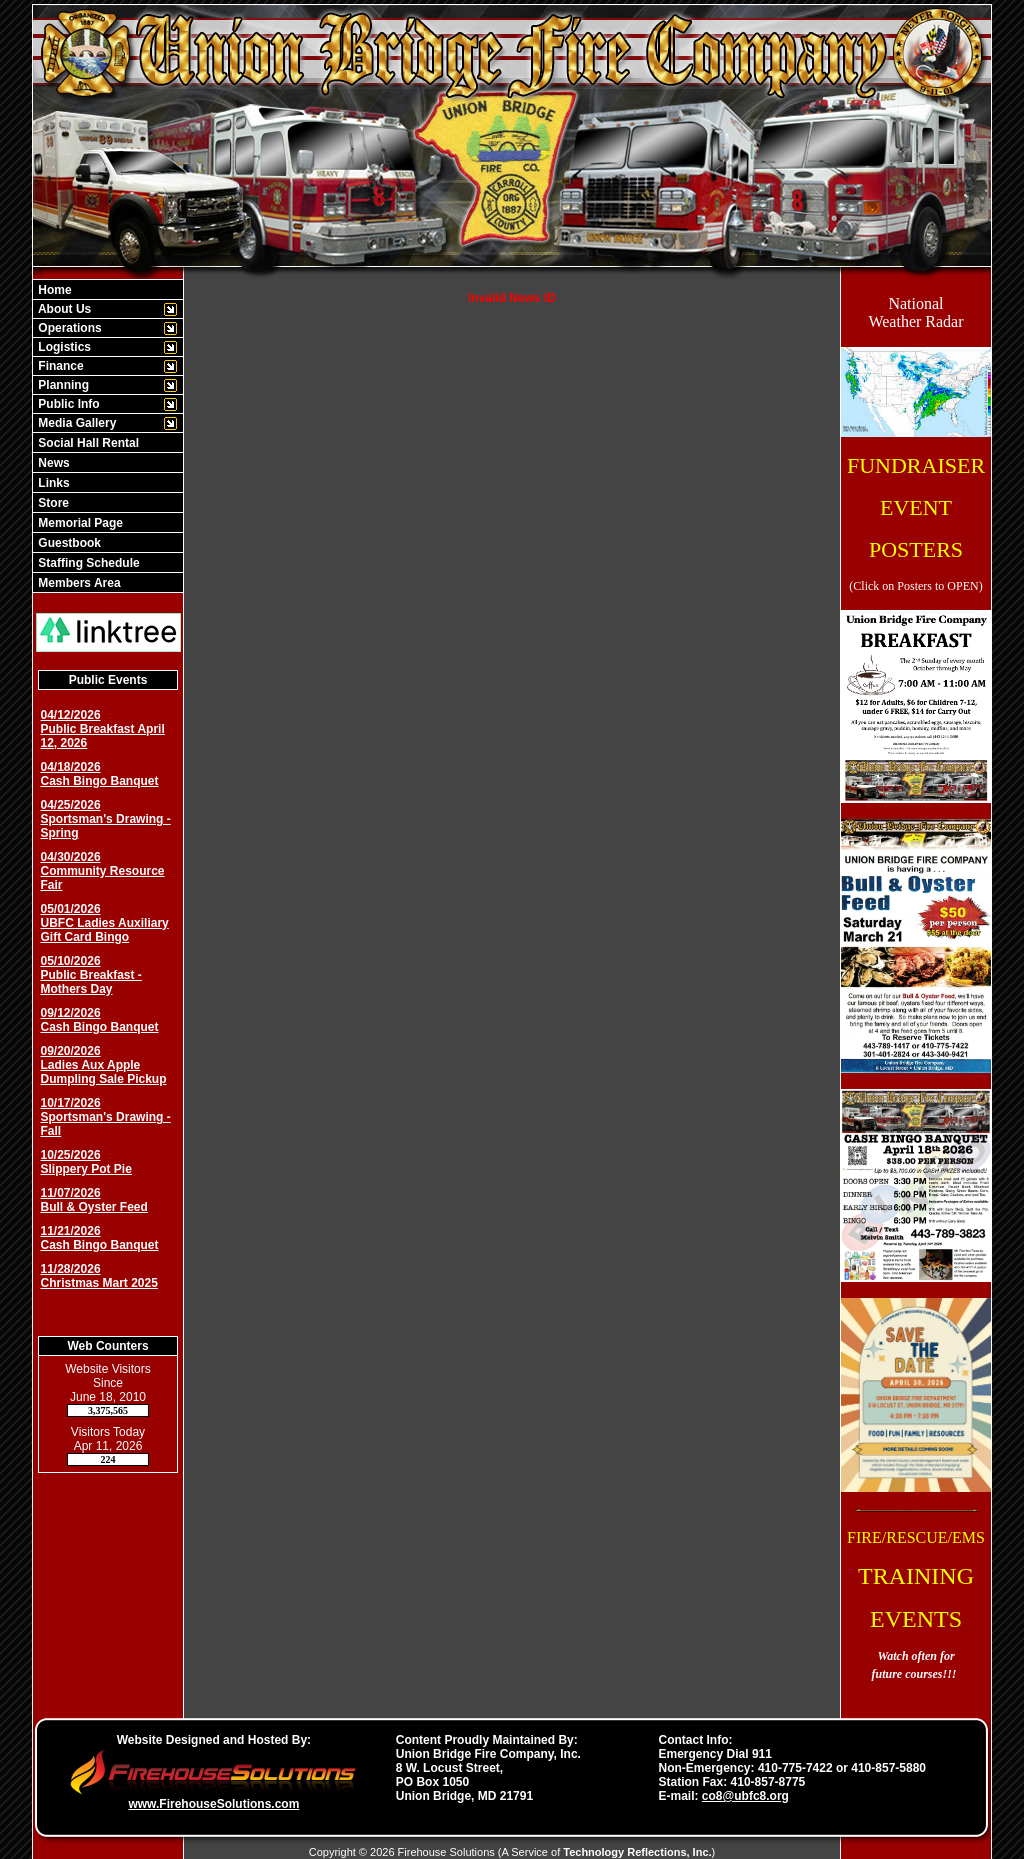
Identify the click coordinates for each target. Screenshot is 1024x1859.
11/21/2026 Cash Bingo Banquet (100, 1238)
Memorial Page (79, 523)
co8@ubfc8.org (745, 1796)
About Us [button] (63, 309)
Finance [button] (59, 366)
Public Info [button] (67, 404)
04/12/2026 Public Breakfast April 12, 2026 (103, 729)
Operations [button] (68, 328)
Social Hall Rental (87, 443)
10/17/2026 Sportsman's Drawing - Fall (106, 1117)
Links (52, 483)
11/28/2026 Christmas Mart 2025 (99, 1276)
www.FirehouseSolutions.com (213, 1804)
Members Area (78, 583)
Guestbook (68, 543)
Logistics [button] (63, 347)
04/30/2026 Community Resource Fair (103, 871)
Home (53, 290)
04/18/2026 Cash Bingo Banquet (100, 774)
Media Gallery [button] (75, 423)
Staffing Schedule (87, 563)
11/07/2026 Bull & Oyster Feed (94, 1200)
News (52, 463)
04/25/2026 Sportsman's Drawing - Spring (106, 819)
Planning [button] (62, 385)
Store (52, 503)
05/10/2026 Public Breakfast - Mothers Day (91, 975)
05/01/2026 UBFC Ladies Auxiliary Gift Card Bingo (105, 923)
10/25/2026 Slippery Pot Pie (86, 1162)
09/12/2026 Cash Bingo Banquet (100, 1020)
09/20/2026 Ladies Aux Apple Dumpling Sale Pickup (104, 1065)
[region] (108, 436)
